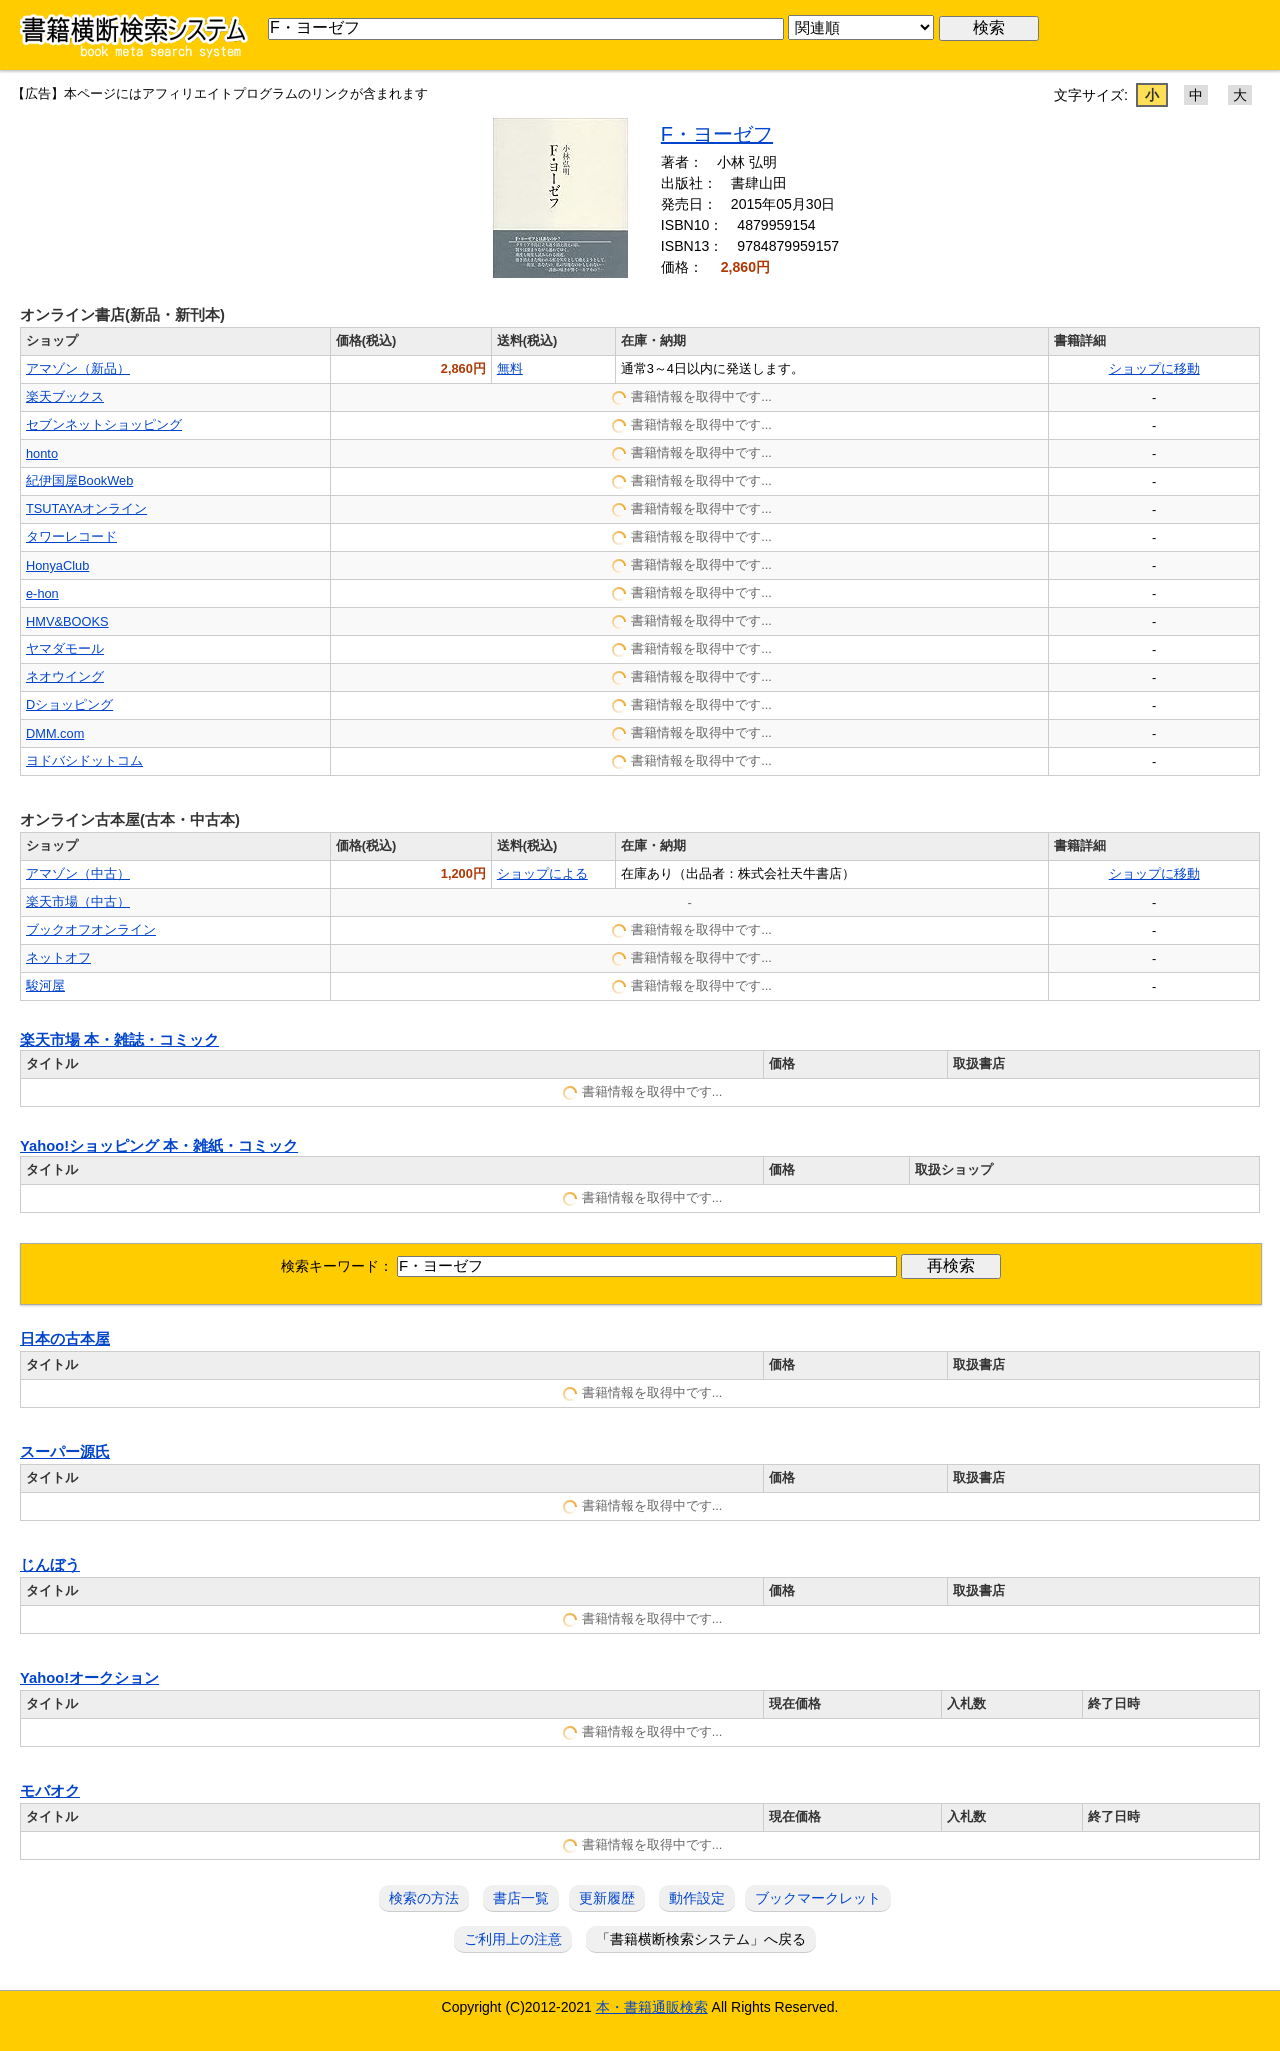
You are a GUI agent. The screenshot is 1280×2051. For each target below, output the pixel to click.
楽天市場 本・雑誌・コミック (119, 1040)
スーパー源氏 (65, 1452)
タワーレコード (71, 536)
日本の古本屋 (65, 1339)
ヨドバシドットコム (84, 760)
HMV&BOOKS (67, 621)
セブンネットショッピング (104, 424)
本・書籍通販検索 (652, 2007)
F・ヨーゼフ (717, 134)
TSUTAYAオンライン (86, 508)
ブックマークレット (818, 1898)
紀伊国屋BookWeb (79, 480)
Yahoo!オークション (89, 1678)
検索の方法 (424, 1898)
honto (42, 453)
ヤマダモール (65, 648)
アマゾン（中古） (78, 873)
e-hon (42, 593)
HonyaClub (57, 565)
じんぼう (50, 1565)
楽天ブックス (65, 396)
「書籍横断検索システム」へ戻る (701, 1939)
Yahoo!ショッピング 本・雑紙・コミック (159, 1146)
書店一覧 (521, 1898)
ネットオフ (58, 957)
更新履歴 (607, 1898)
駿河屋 (45, 985)
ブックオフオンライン (91, 929)
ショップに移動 (1154, 368)
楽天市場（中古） (78, 901)
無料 (510, 368)
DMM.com (55, 733)
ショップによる (542, 873)
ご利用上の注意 (513, 1939)
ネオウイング (65, 676)
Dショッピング (69, 704)
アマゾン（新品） (78, 368)
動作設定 (697, 1898)
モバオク (50, 1791)
